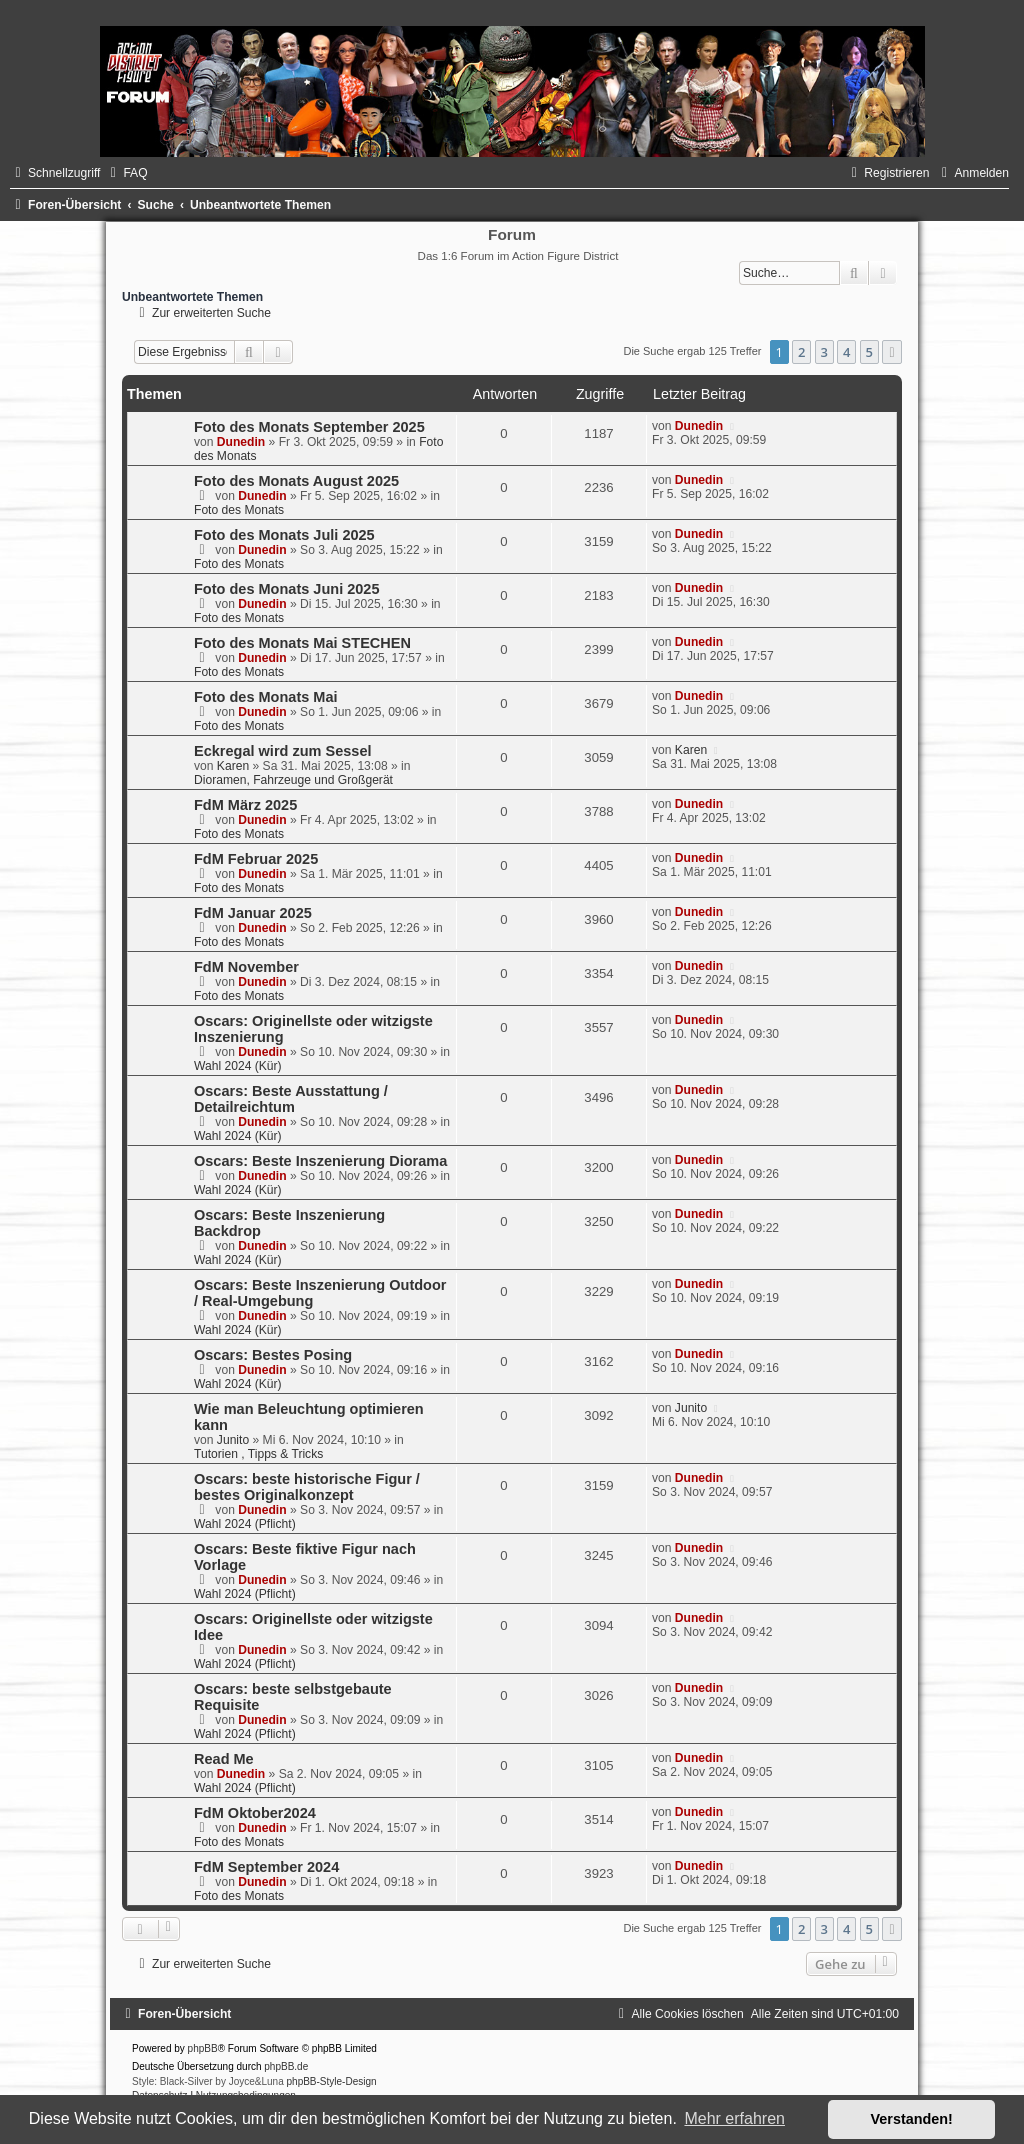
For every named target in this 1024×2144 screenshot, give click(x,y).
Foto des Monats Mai (266, 697)
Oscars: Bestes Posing (273, 1355)
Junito (233, 1440)
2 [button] (801, 352)
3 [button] (824, 352)
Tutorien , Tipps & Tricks (258, 1454)
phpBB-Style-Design (332, 2081)
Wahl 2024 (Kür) (238, 1066)
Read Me (224, 1759)
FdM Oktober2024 (255, 1813)
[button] (892, 352)
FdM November (246, 967)
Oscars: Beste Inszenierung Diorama (320, 1161)
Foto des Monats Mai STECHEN (302, 643)
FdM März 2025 (245, 805)
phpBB (203, 2048)
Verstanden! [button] (912, 2119)
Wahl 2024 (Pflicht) (245, 1524)
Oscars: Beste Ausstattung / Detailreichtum (291, 1099)
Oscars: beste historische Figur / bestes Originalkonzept (307, 1487)
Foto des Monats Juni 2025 (287, 589)
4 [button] (846, 352)
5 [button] (869, 352)
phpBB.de (286, 2066)
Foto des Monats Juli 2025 (284, 535)
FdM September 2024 (266, 1867)
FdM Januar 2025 (253, 913)
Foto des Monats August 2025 (296, 481)
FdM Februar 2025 (256, 859)
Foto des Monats (239, 510)
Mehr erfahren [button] (734, 2118)
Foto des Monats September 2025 (309, 427)
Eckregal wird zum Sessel (283, 751)
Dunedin (241, 442)
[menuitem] (126, 173)
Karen (233, 766)
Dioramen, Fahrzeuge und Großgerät (293, 780)
